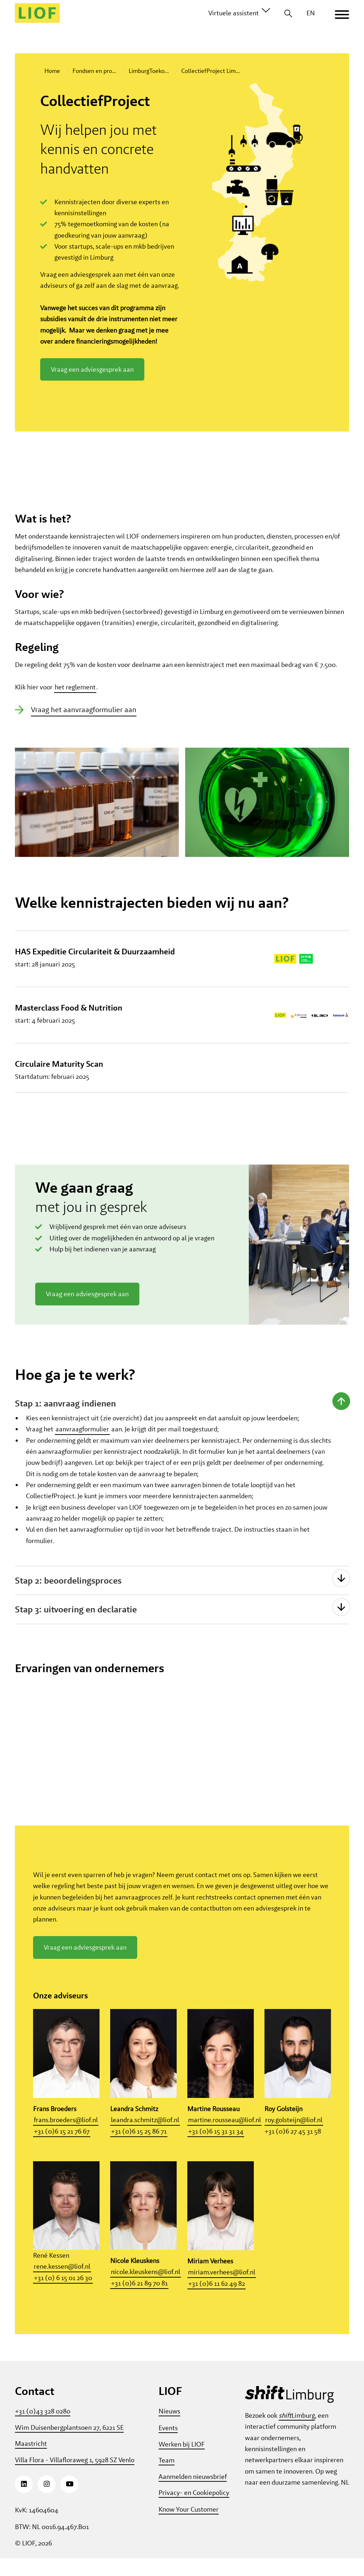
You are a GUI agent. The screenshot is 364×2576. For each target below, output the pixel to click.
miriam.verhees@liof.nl (221, 2289)
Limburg (297, 2433)
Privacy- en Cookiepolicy (194, 2510)
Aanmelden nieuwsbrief (193, 2494)
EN (310, 13)
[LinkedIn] (24, 2502)
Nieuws (169, 2428)
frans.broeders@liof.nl (66, 2137)
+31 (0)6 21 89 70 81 (139, 2300)
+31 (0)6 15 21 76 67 (62, 2148)
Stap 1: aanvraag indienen (55, 1421)
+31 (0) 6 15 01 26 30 (63, 2295)
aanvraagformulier (82, 1446)
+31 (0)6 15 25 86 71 (139, 2148)
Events (168, 2445)
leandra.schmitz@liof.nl (145, 2137)
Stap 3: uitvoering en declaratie (66, 1627)
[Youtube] (69, 2502)
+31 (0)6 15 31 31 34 (215, 2148)
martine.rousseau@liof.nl (224, 2137)
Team (167, 2478)
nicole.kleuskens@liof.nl (145, 2289)
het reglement (75, 704)
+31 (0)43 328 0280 (42, 2428)
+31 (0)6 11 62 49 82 (216, 2300)
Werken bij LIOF (182, 2461)
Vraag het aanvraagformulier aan (83, 727)
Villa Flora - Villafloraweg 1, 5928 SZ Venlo (74, 2477)
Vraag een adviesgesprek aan (92, 369)
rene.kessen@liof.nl (62, 2284)
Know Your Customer (189, 2526)
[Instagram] (46, 2502)
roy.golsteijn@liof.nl (293, 2137)
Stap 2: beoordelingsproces (58, 1598)
